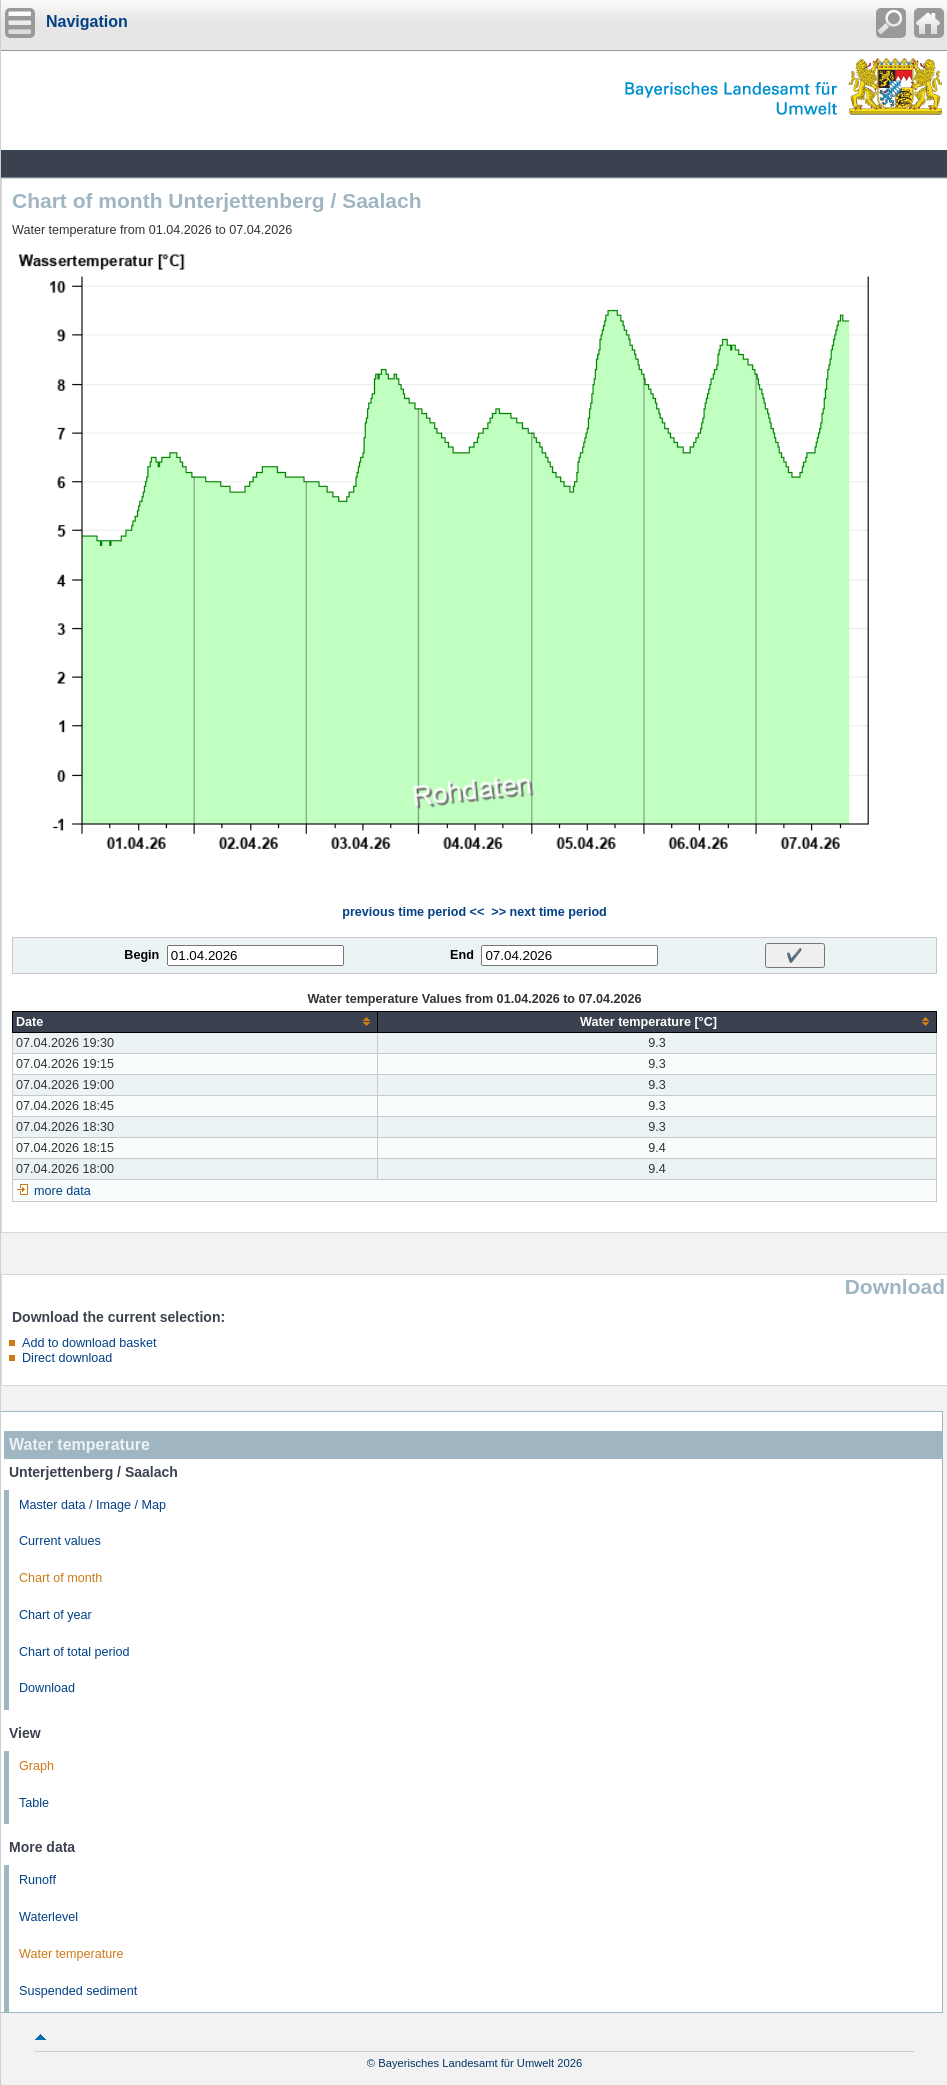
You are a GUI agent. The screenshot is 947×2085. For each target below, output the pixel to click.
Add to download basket (89, 1343)
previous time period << (413, 912)
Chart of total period (74, 1652)
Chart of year (55, 1615)
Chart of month (60, 1578)
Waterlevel (48, 1917)
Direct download (67, 1358)
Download (47, 1688)
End (462, 955)
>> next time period (548, 912)
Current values (60, 1541)
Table (34, 1803)
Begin (141, 955)
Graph (36, 1766)
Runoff (37, 1880)
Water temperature (71, 1954)
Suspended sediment (78, 1991)
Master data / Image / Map (92, 1505)
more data (62, 1191)
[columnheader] (195, 1021)
